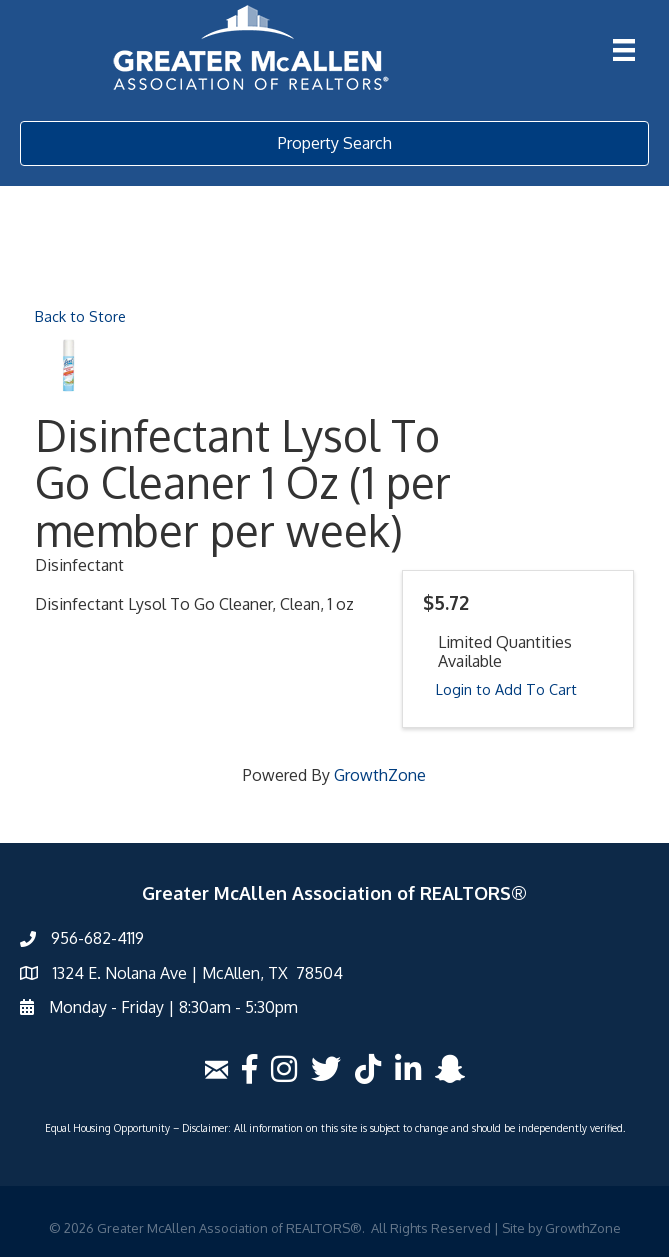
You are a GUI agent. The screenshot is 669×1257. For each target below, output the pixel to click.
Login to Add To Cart (506, 689)
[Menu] (624, 50)
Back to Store (80, 316)
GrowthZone (380, 775)
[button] (334, 143)
